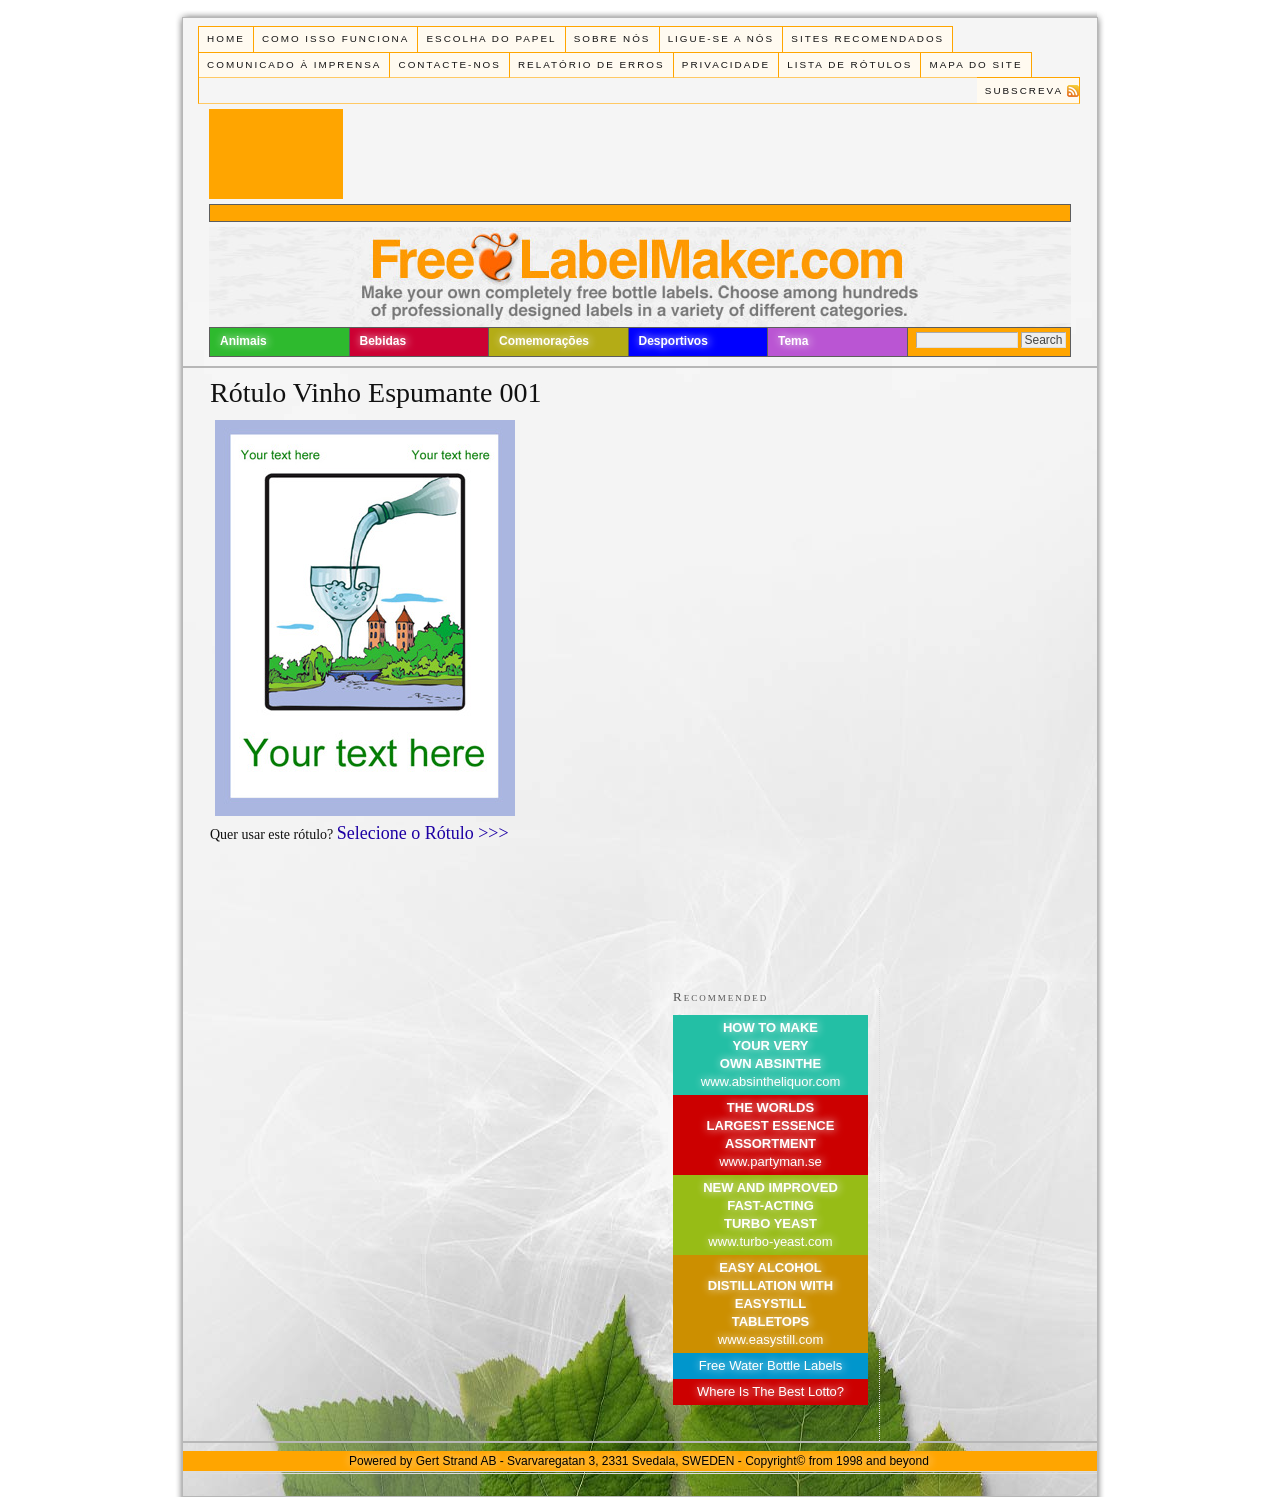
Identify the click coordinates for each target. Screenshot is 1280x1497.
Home (226, 38)
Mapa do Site (976, 64)
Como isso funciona (335, 38)
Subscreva (1024, 90)
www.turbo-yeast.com (770, 1241)
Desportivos (673, 341)
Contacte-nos (450, 64)
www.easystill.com (770, 1339)
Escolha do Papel (491, 38)
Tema (793, 341)
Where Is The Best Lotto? (770, 1391)
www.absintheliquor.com (770, 1081)
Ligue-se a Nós (721, 38)
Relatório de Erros (591, 64)
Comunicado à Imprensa (294, 64)
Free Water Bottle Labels (770, 1365)
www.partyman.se (770, 1161)
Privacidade (726, 64)
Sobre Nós (612, 38)
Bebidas (383, 341)
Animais (243, 341)
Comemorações (544, 341)
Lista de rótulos (849, 64)
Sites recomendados (867, 38)
